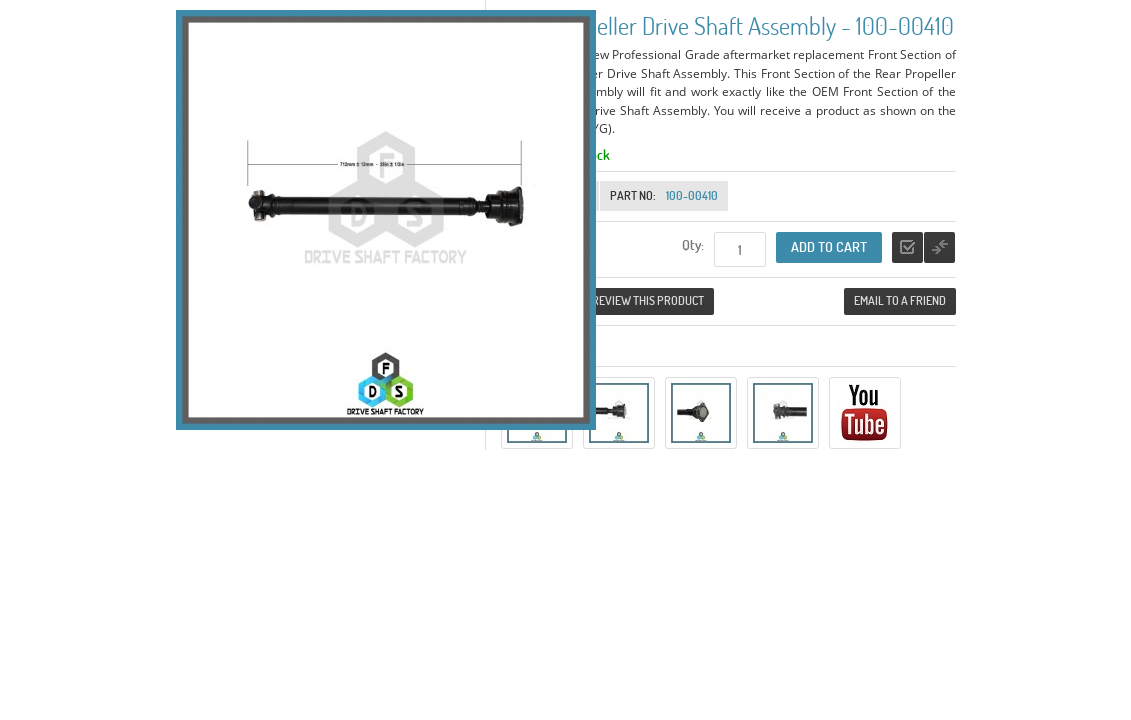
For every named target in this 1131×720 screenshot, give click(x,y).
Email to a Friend (900, 300)
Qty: (693, 244)
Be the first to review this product (607, 300)
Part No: (633, 195)
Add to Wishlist (907, 247)
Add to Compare (939, 247)
